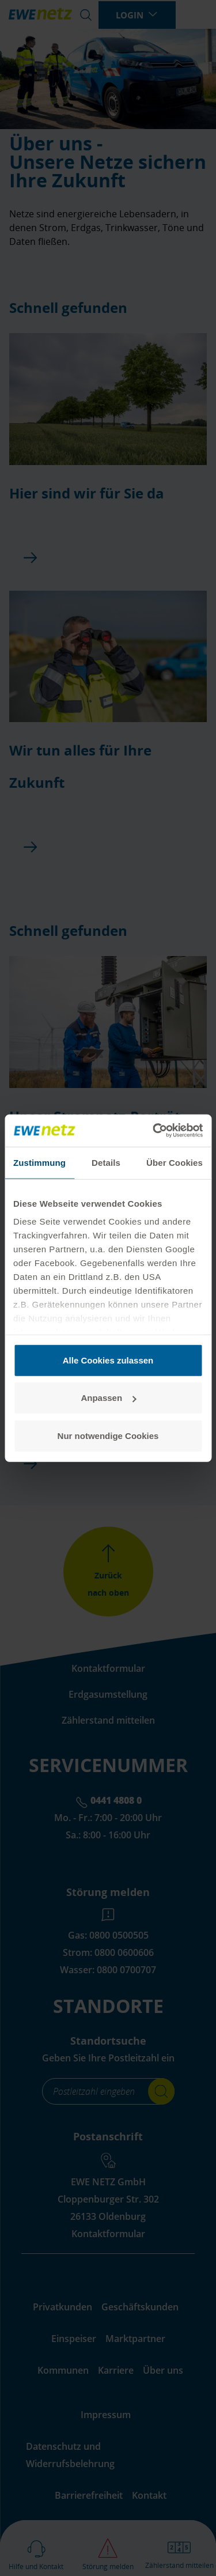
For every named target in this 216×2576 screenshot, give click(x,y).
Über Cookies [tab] (174, 1162)
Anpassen (108, 1398)
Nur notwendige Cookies (108, 1435)
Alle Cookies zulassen (108, 1360)
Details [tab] (106, 1162)
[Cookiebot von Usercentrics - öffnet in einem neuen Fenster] (154, 1130)
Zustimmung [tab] (39, 1162)
